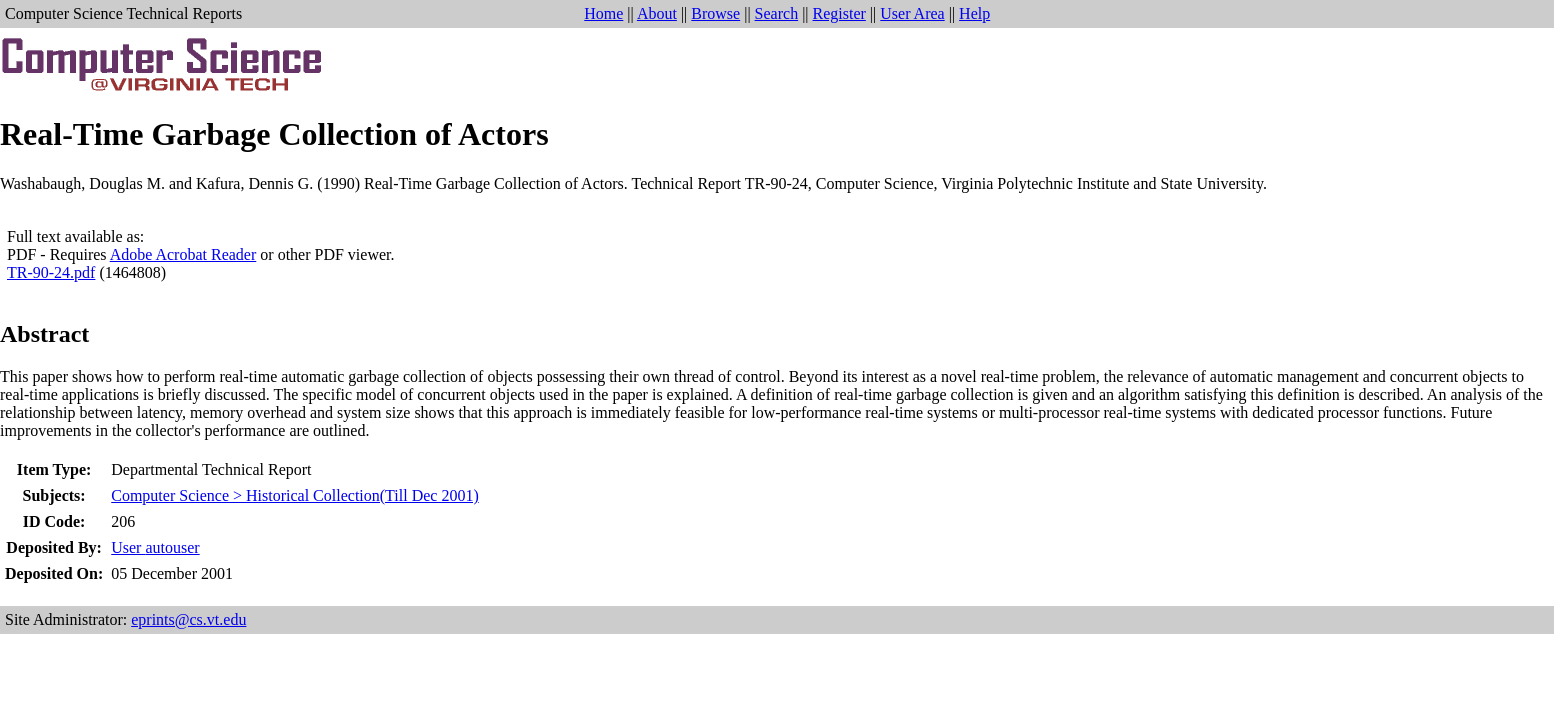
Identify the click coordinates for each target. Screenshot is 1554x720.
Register (839, 13)
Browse (715, 13)
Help (974, 13)
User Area (912, 13)
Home (603, 13)
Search (777, 13)
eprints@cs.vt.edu (188, 619)
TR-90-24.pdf (51, 272)
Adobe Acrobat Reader (183, 254)
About (657, 13)
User (155, 547)
